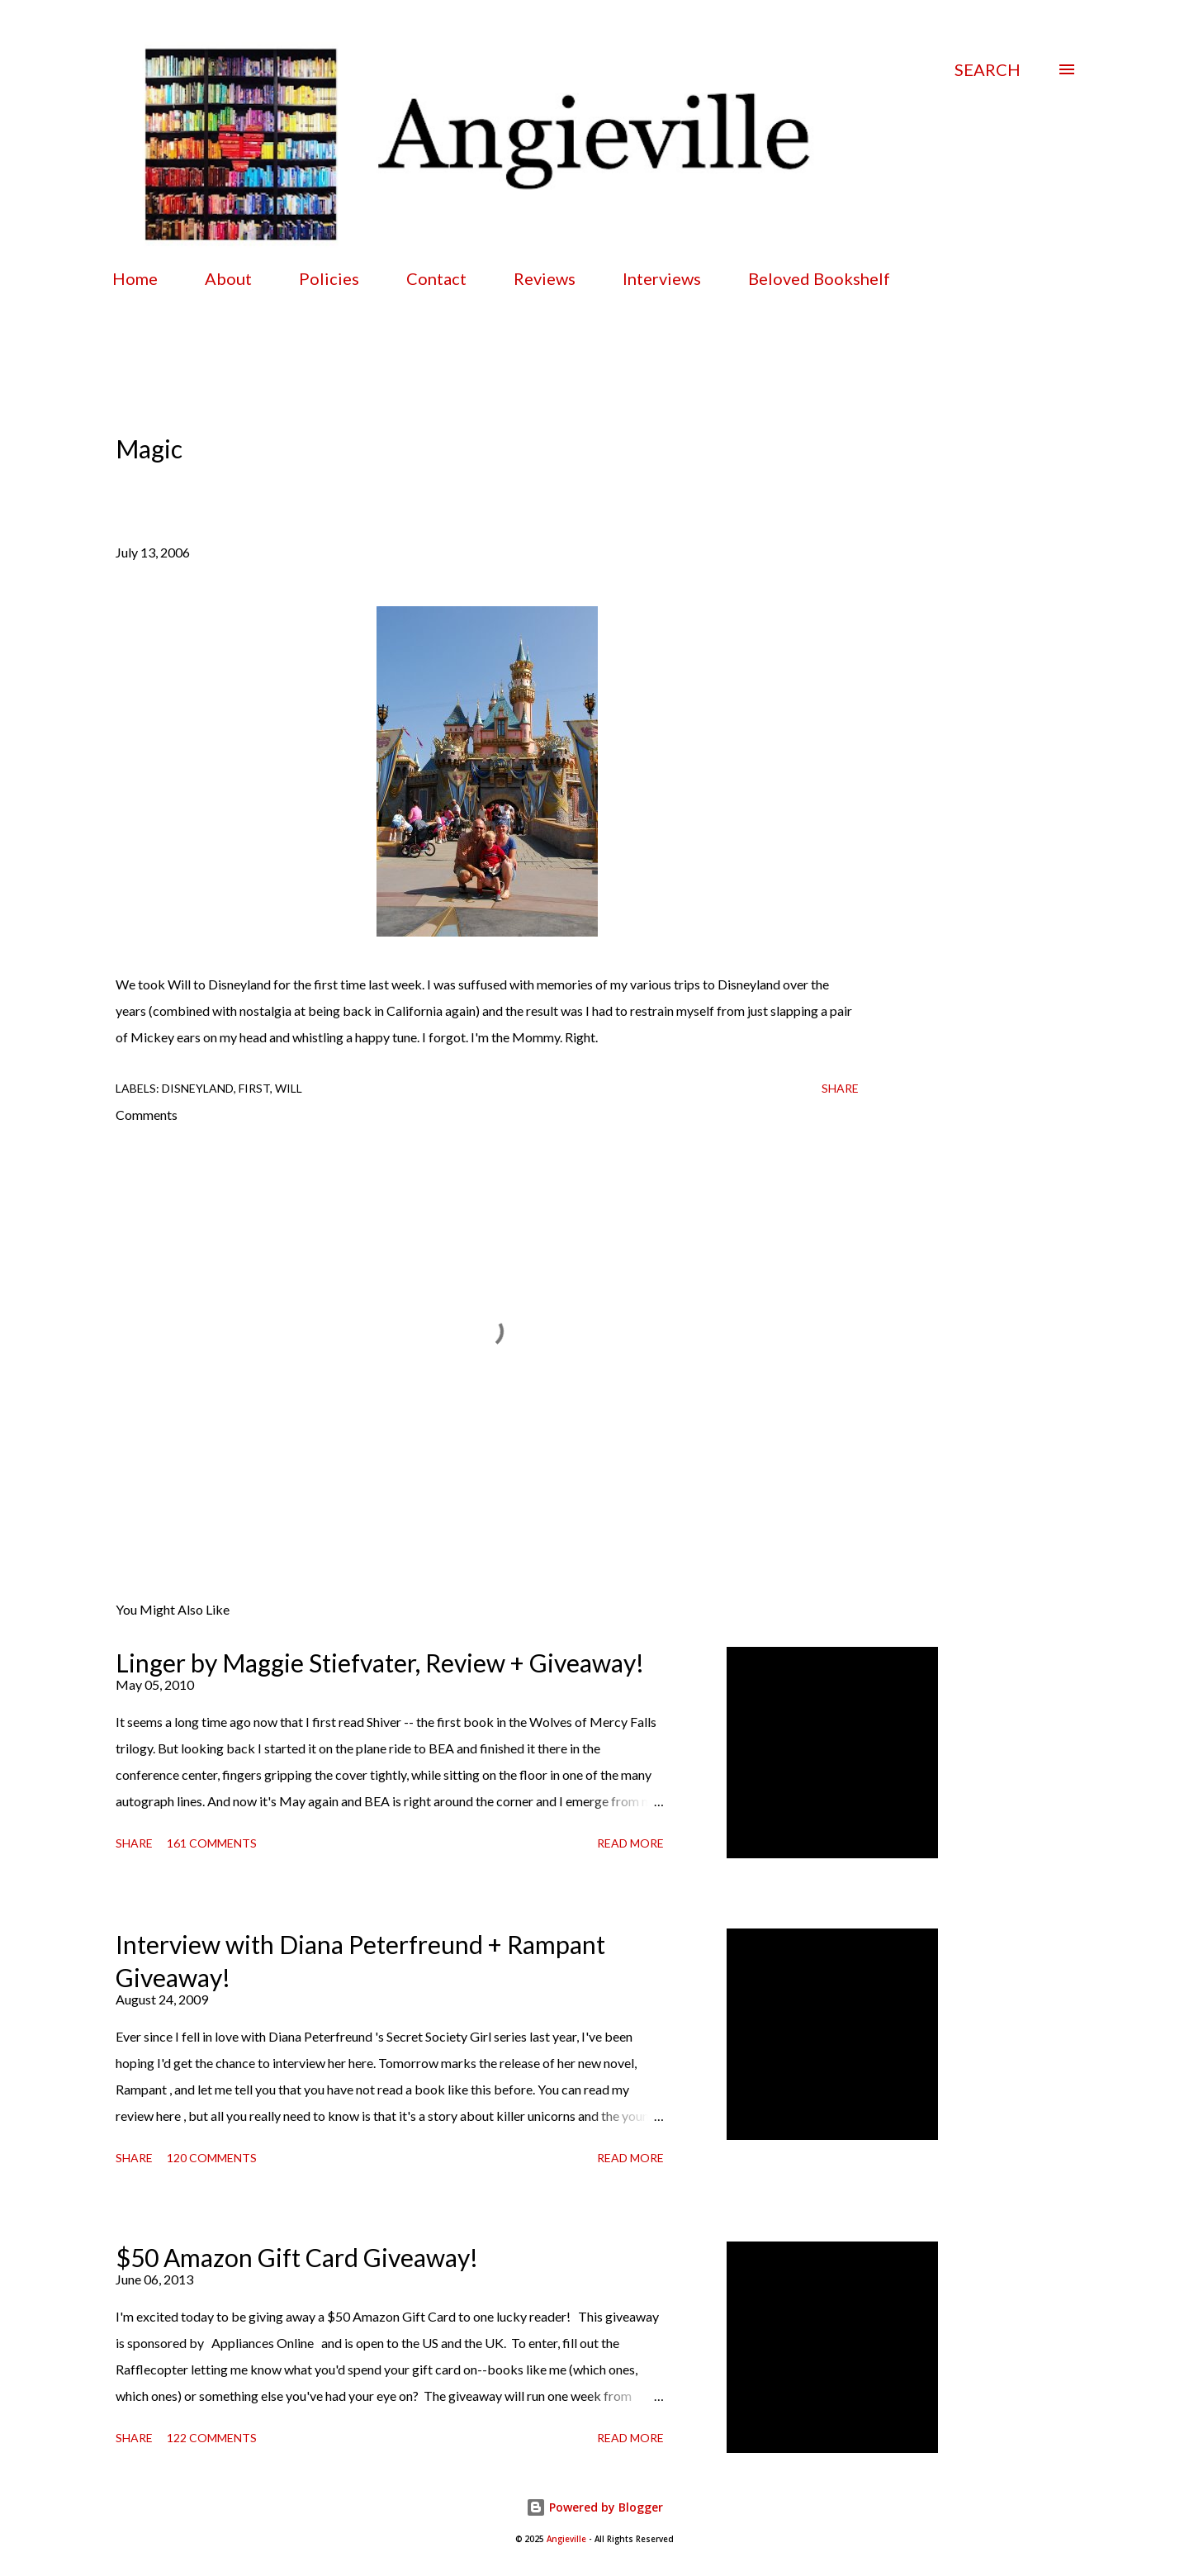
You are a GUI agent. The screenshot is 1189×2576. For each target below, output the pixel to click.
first (254, 1088)
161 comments (212, 1843)
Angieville (566, 2539)
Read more (630, 1843)
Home (135, 278)
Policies (329, 278)
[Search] (988, 69)
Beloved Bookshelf (819, 278)
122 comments (212, 2438)
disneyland (198, 1088)
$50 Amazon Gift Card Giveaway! (297, 2257)
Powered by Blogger (594, 2507)
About (228, 278)
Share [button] (840, 1088)
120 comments (212, 2158)
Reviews (545, 278)
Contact (436, 278)
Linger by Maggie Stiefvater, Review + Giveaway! (380, 1662)
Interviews (662, 278)
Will (288, 1088)
